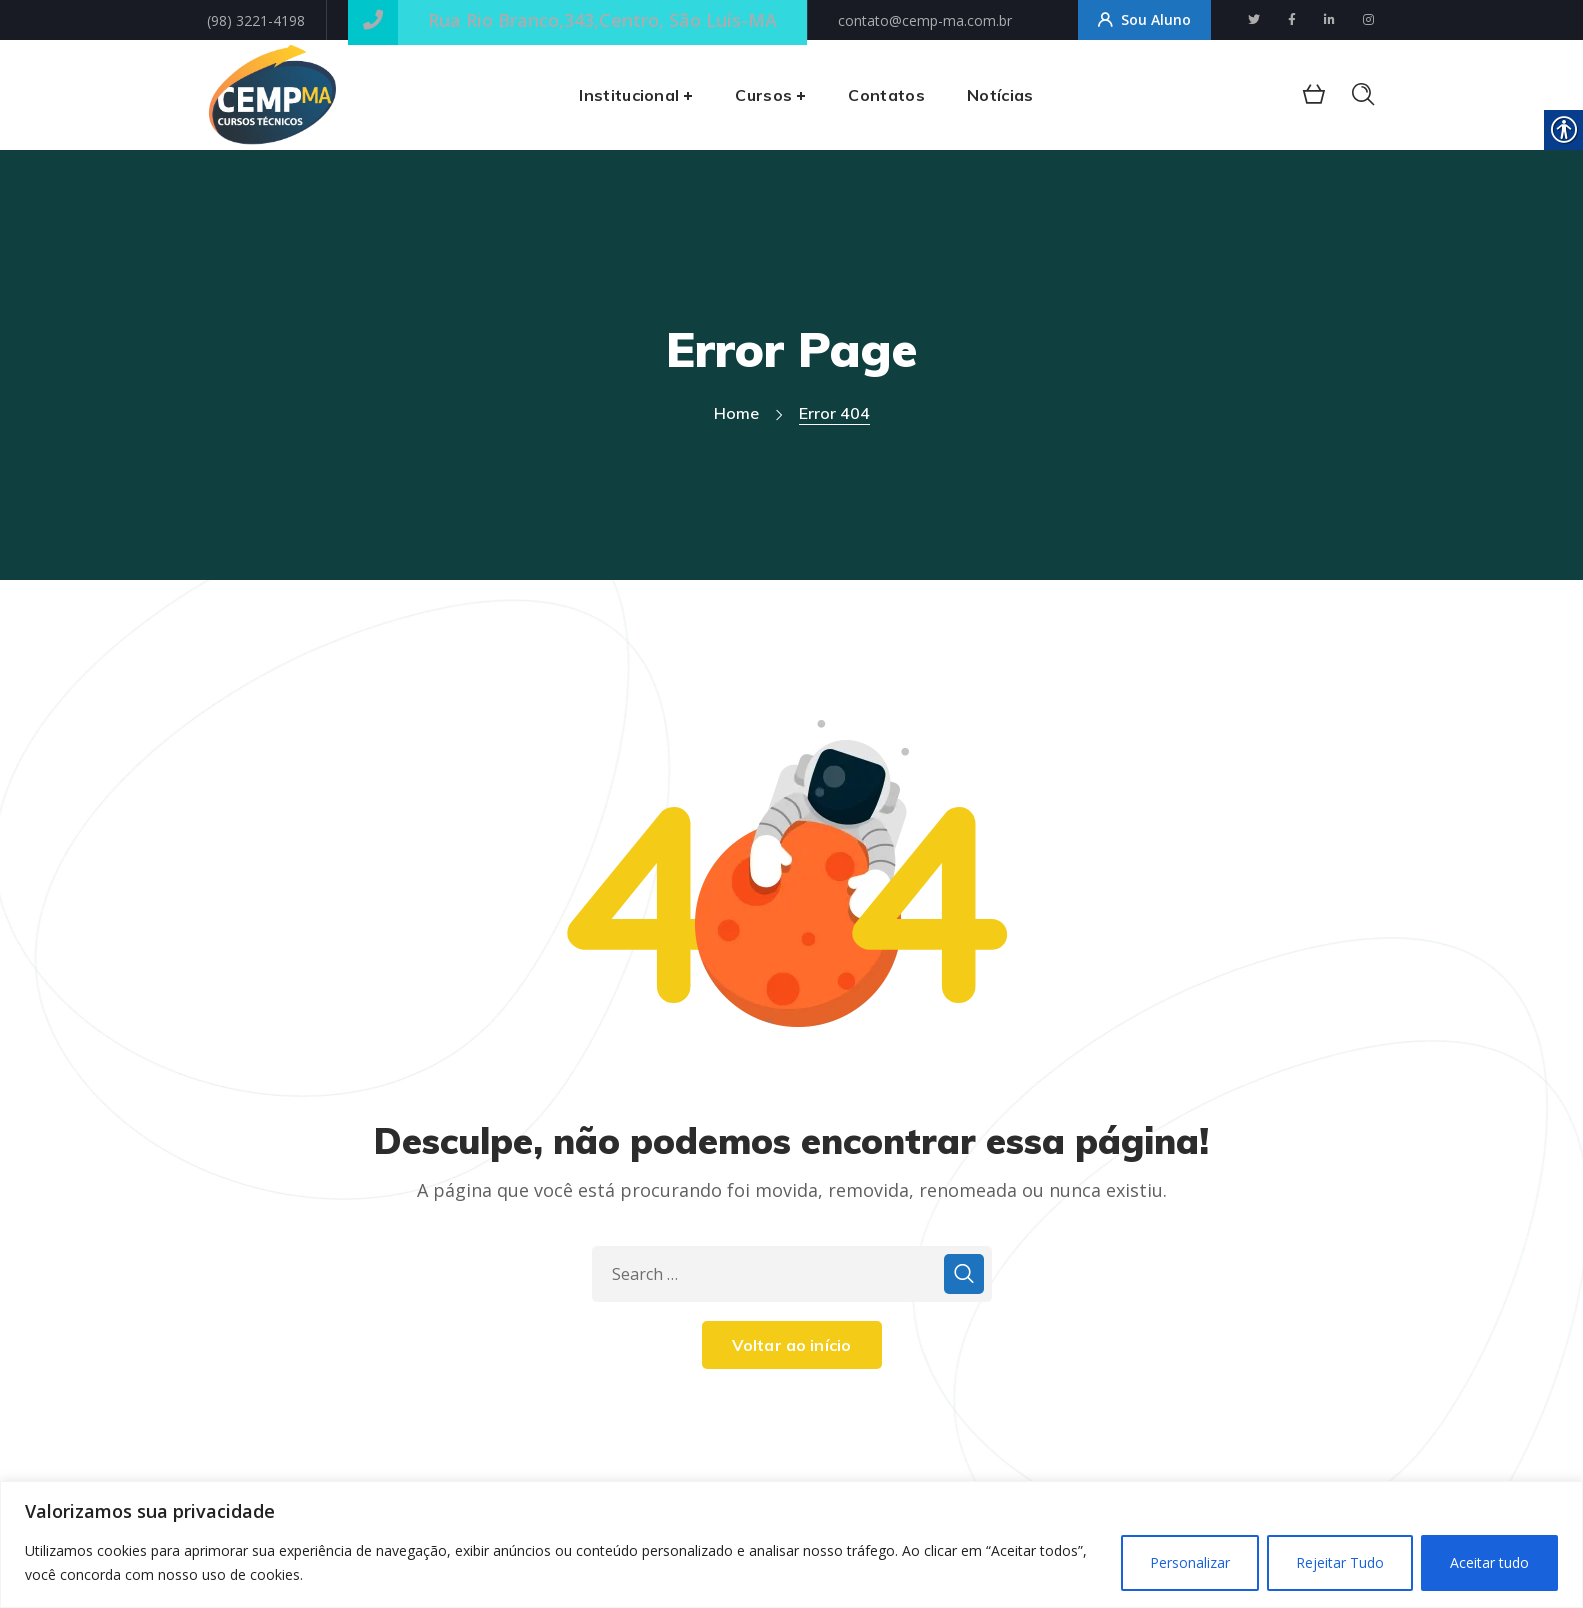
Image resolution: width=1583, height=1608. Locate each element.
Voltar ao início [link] (792, 1345)
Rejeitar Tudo (1340, 1562)
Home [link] (736, 413)
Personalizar (1190, 1562)
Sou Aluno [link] (1144, 20)
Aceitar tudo (1489, 1562)
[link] (1254, 19)
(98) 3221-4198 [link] (256, 20)
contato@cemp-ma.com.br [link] (925, 20)
